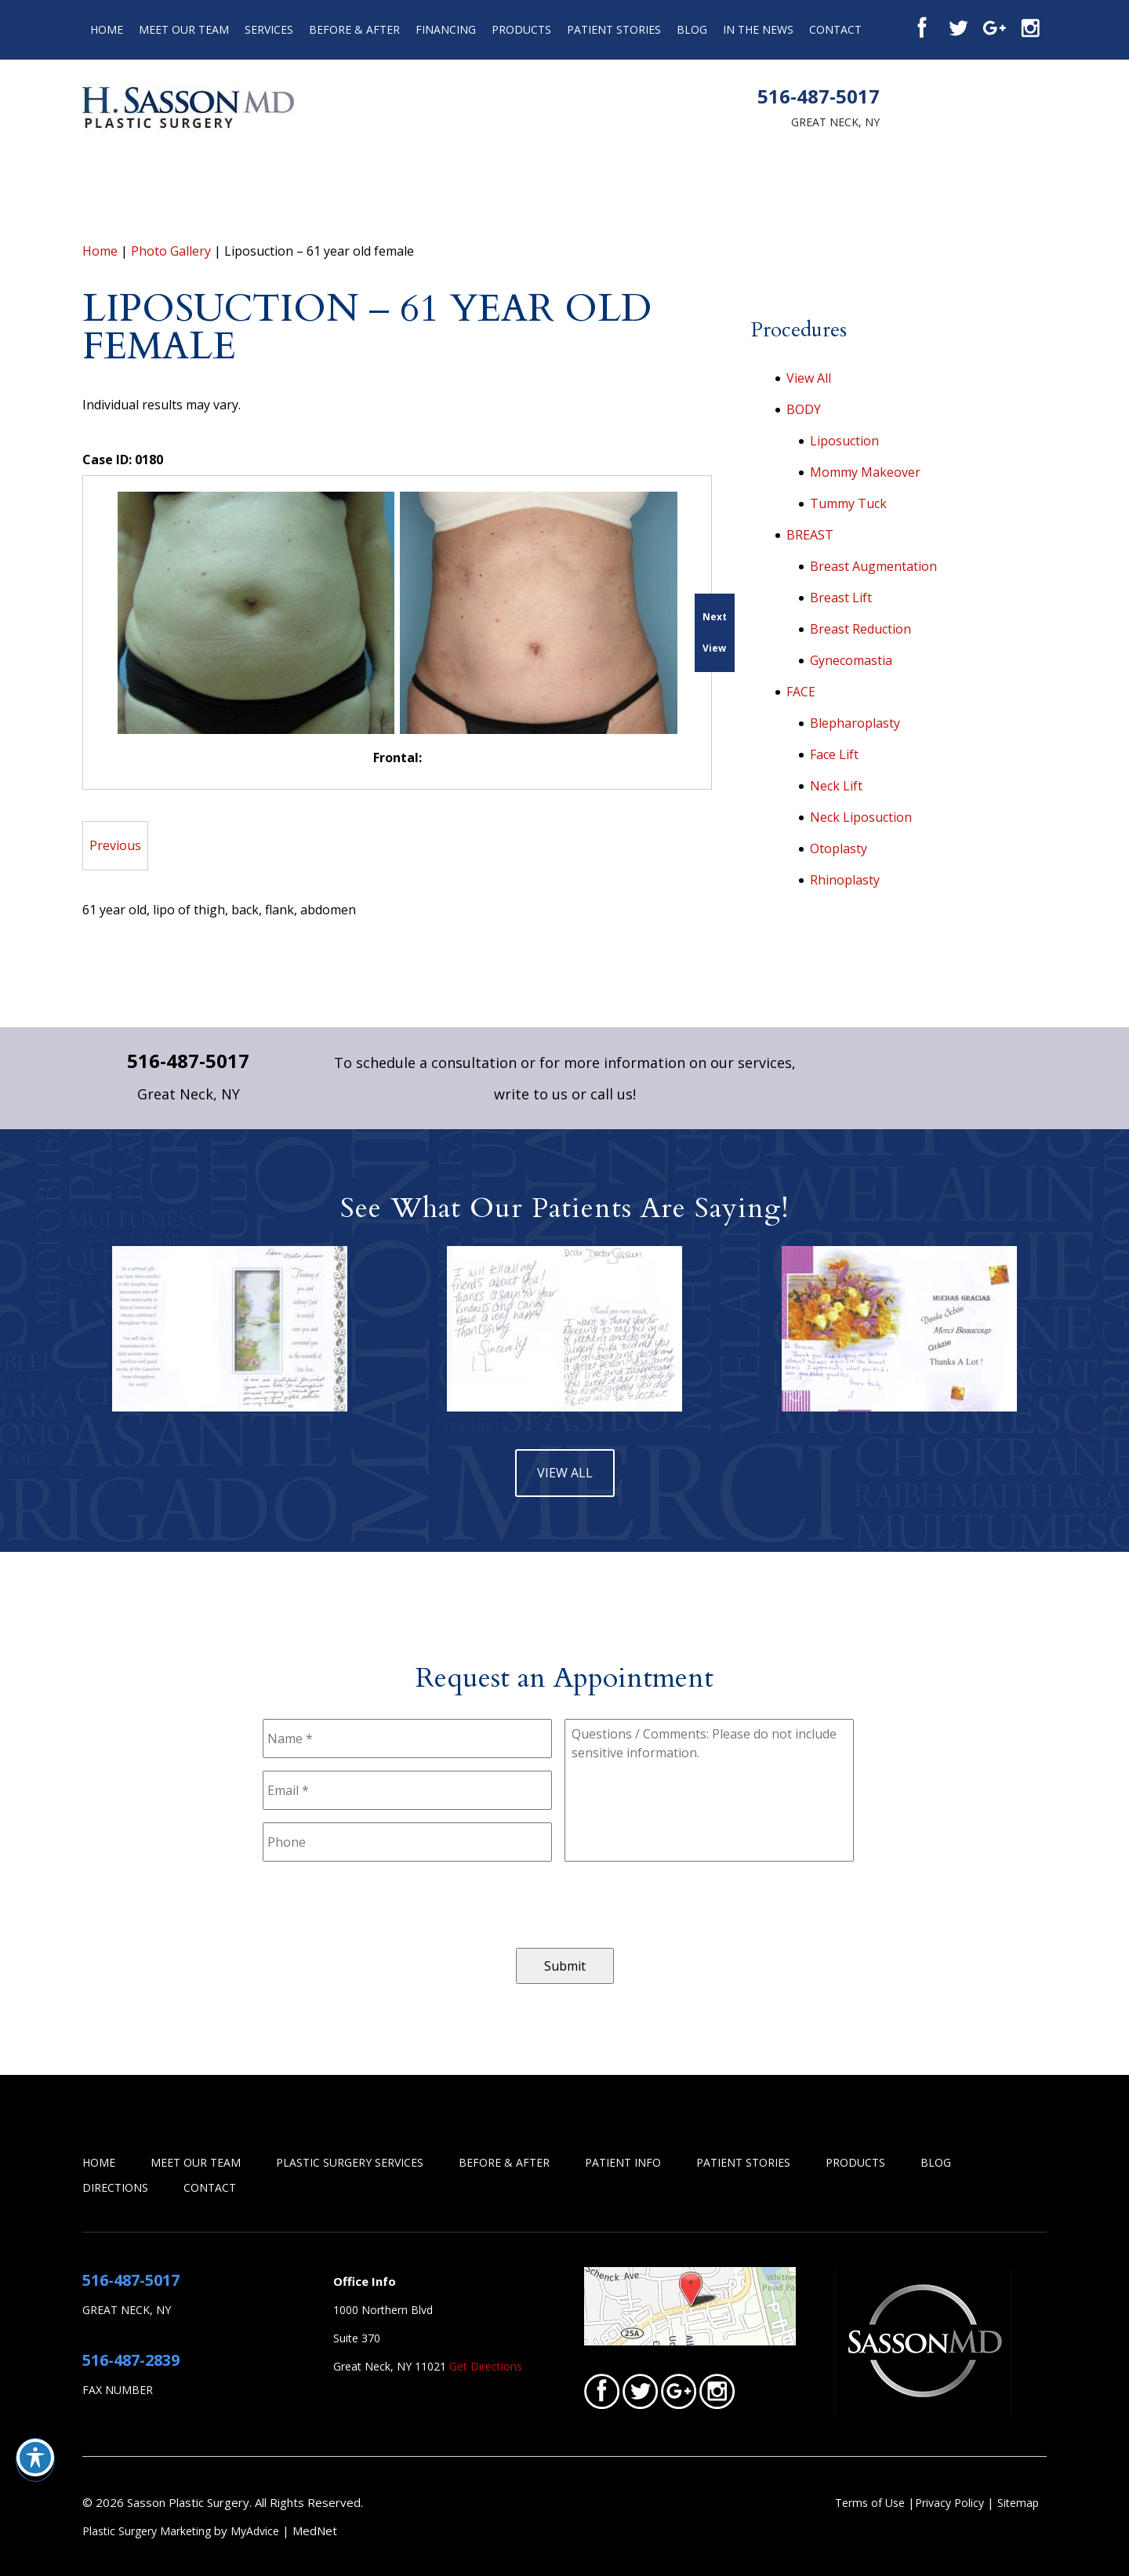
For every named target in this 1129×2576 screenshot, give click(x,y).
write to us (531, 1094)
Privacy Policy (951, 2502)
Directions (115, 2187)
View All (808, 378)
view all (565, 1472)
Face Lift (834, 754)
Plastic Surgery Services (349, 2162)
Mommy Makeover (865, 472)
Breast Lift (841, 597)
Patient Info (623, 2162)
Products (521, 29)
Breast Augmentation (873, 566)
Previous (115, 845)
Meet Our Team (184, 29)
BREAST (809, 534)
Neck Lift (836, 785)
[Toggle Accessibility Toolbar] (35, 2457)
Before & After (354, 29)
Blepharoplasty (855, 723)
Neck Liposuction (861, 817)
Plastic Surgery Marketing (146, 2530)
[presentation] (382, 1904)
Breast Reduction (860, 629)
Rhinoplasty (845, 879)
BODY (803, 409)
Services (269, 29)
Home (106, 29)
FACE (800, 691)
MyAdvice (255, 2530)
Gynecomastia (851, 660)
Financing (446, 29)
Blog (692, 29)
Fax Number (117, 2389)
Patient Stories (614, 29)
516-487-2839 (131, 2360)
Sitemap (1018, 2502)
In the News (758, 29)
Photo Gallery (171, 251)
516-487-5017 (818, 96)
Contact (835, 29)
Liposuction (844, 440)
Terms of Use (870, 2502)
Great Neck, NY (835, 121)
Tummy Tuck (848, 503)
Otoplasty (838, 848)
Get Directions (485, 2366)
